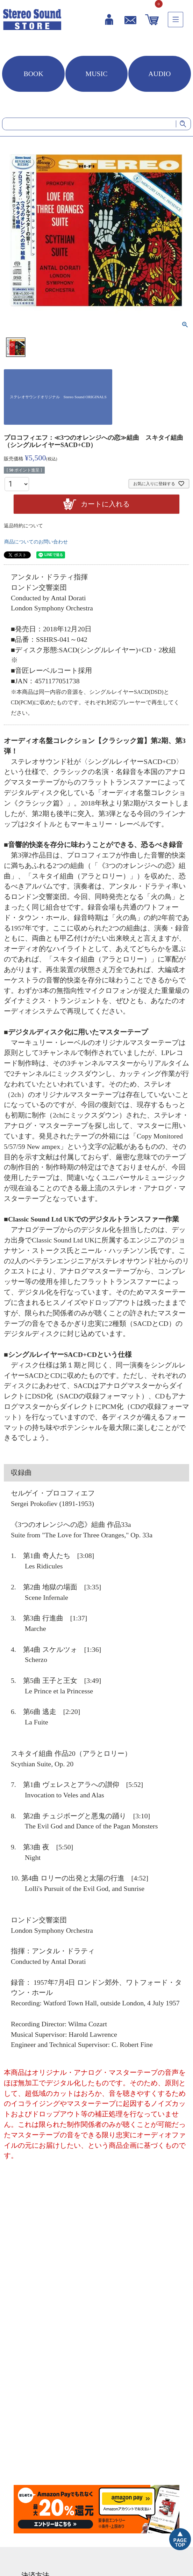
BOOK (33, 73)
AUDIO (159, 73)
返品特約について (23, 525)
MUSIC (97, 73)
